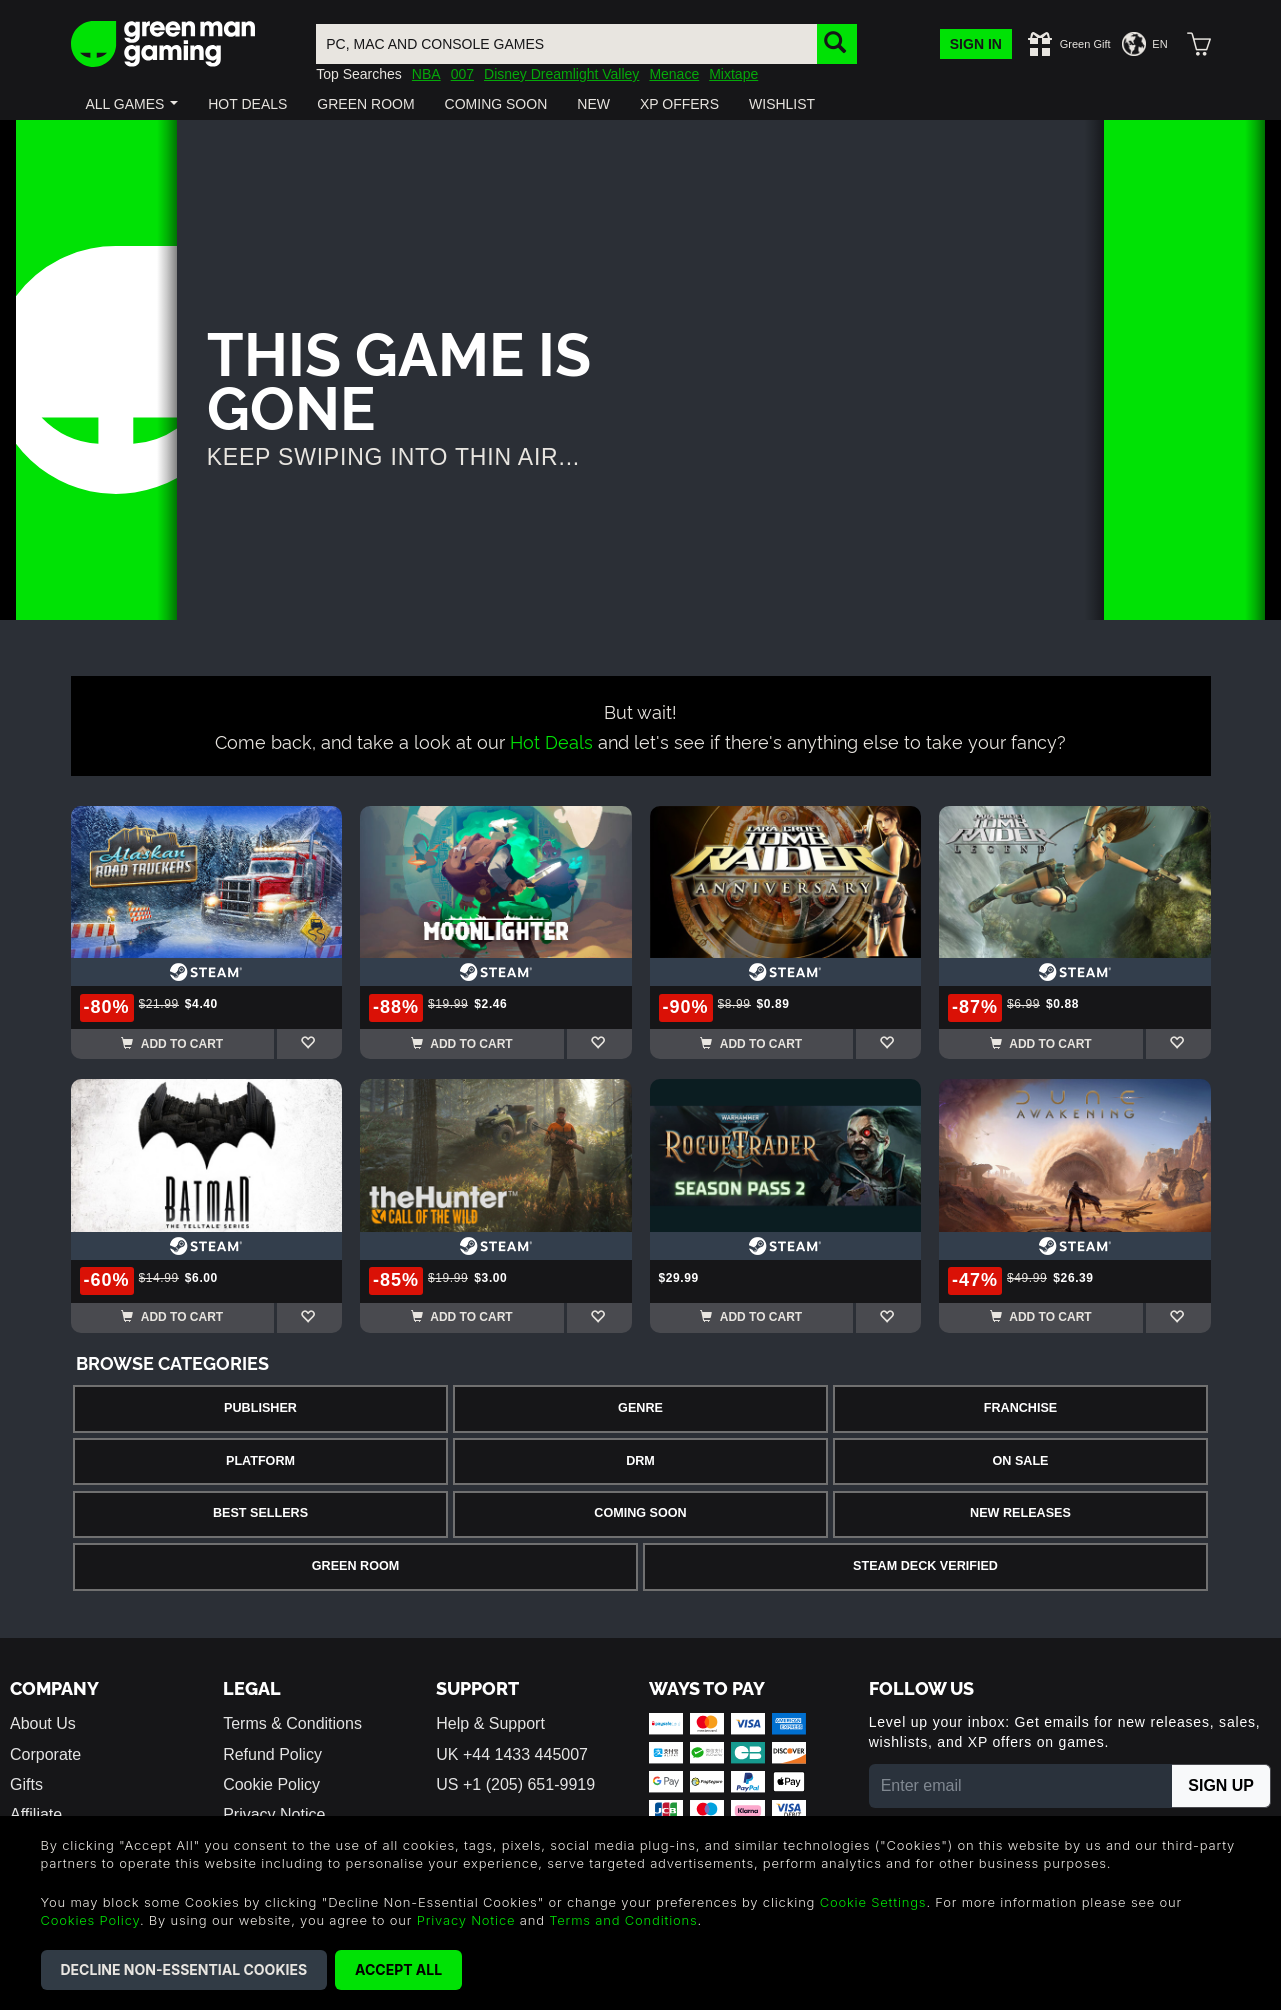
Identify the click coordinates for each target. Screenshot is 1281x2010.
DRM (640, 1461)
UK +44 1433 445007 (512, 1754)
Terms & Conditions (292, 1723)
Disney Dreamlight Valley (561, 74)
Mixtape (733, 74)
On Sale (1021, 1461)
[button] (132, 104)
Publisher (260, 1408)
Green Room (355, 1566)
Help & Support (490, 1723)
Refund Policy (272, 1754)
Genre (640, 1408)
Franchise (1020, 1408)
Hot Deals (551, 740)
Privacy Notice (466, 1920)
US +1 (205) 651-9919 (515, 1784)
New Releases (1020, 1513)
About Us (43, 1723)
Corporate (45, 1754)
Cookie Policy (271, 1784)
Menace (674, 74)
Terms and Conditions (623, 1920)
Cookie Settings (873, 1902)
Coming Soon (640, 1513)
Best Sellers (260, 1513)
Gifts (26, 1784)
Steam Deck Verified (925, 1566)
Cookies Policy (90, 1920)
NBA (426, 74)
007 (462, 74)
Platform (260, 1461)
